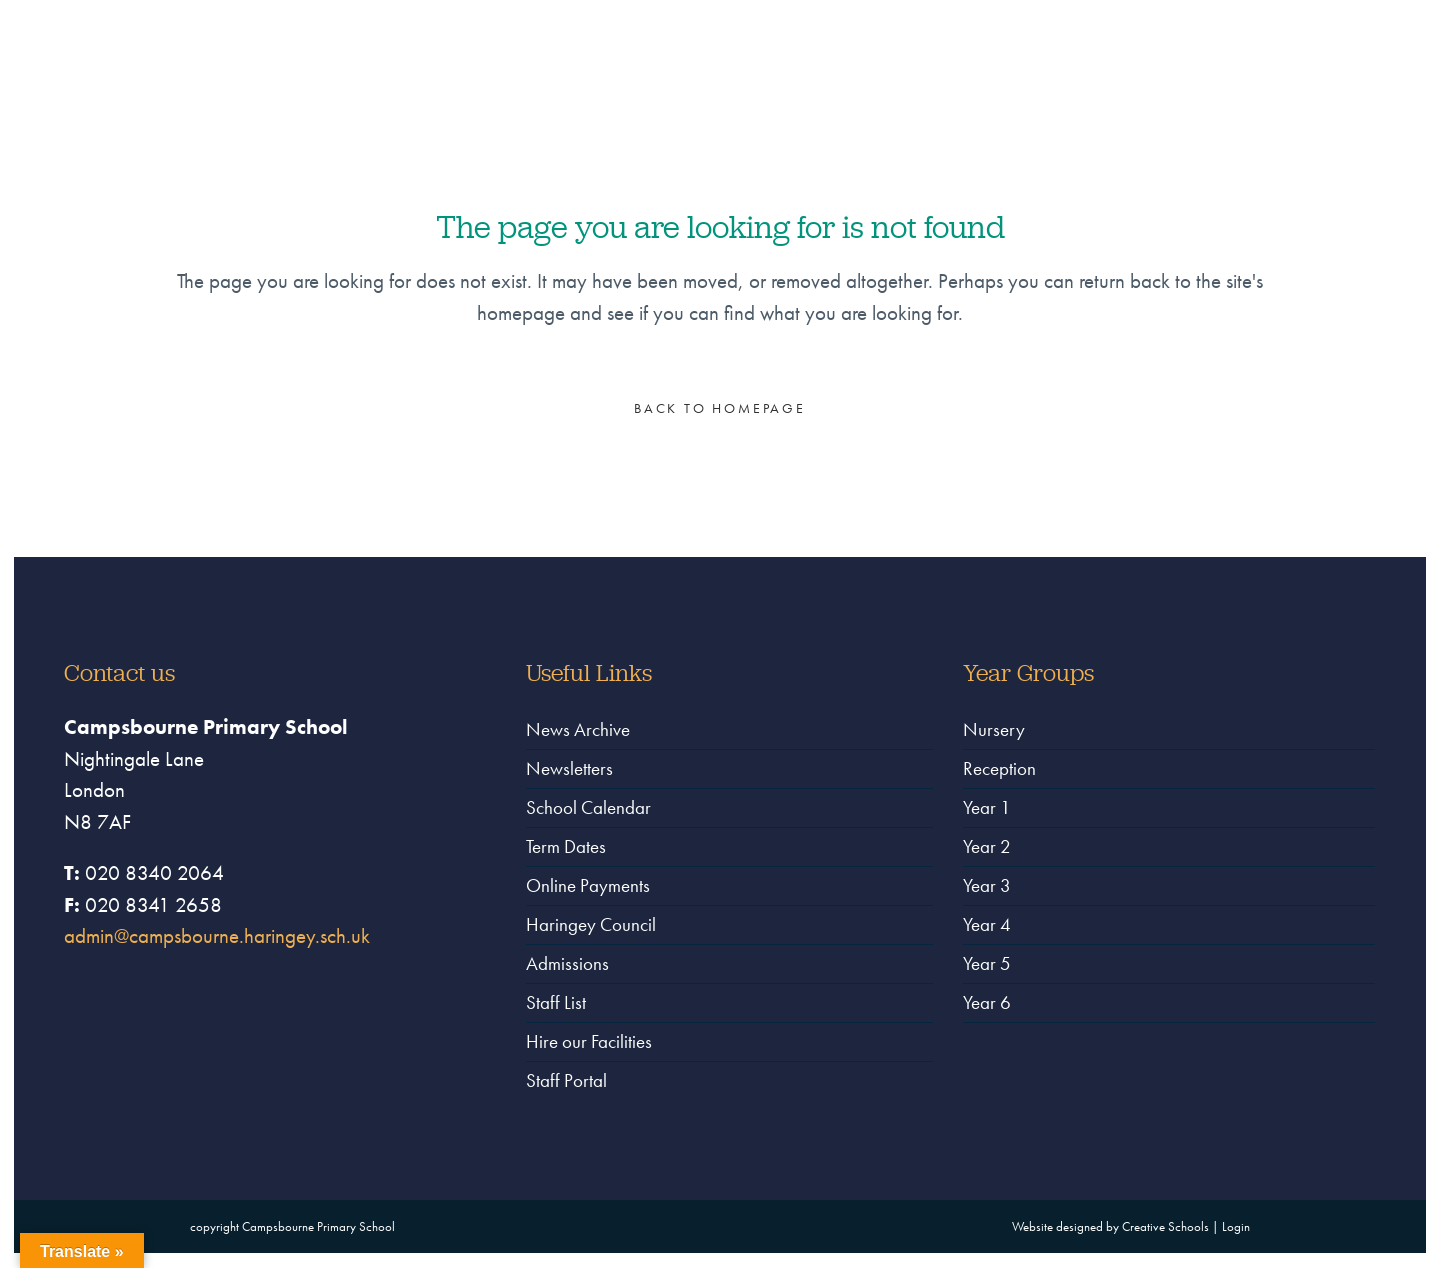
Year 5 (987, 963)
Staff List (556, 1002)
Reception (999, 768)
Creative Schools (1165, 1226)
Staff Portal (566, 1080)
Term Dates (566, 846)
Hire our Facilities (589, 1041)
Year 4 (987, 924)
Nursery (994, 729)
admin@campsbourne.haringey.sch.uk (217, 935)
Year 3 (987, 885)
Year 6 (987, 1002)
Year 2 (987, 846)
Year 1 (987, 807)
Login (1236, 1226)
